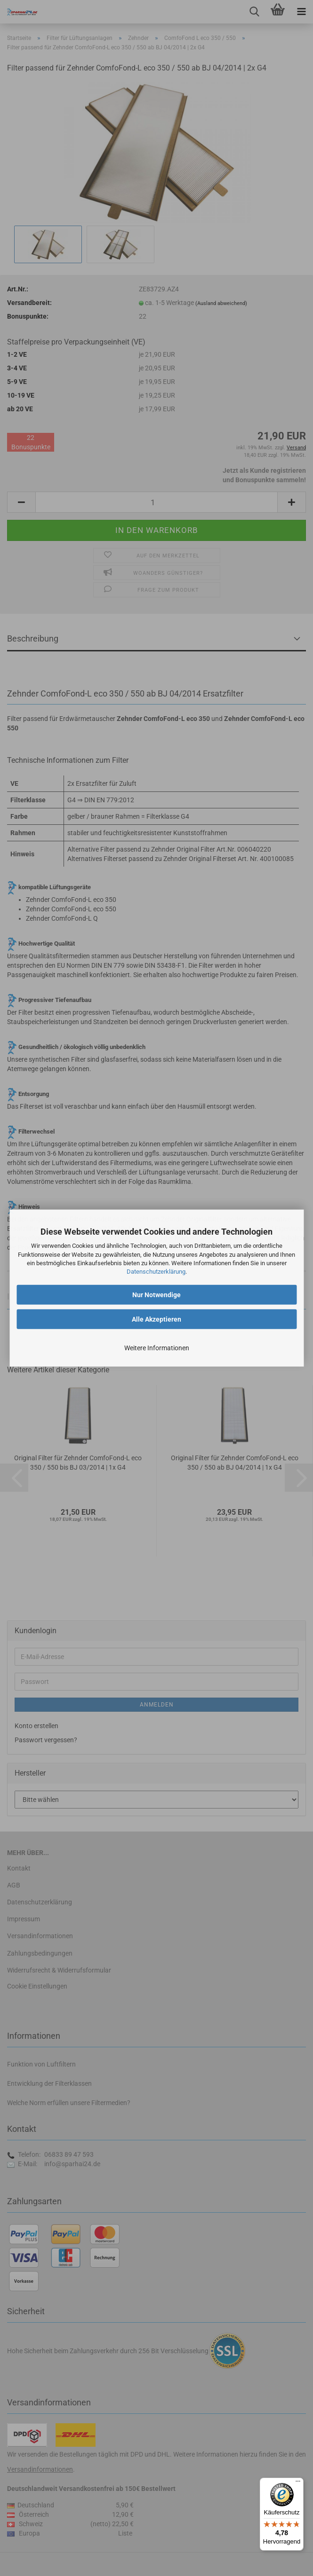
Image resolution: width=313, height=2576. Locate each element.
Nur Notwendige (156, 1295)
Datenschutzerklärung (156, 1271)
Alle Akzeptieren (156, 1319)
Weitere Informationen (156, 1348)
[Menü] (298, 2483)
